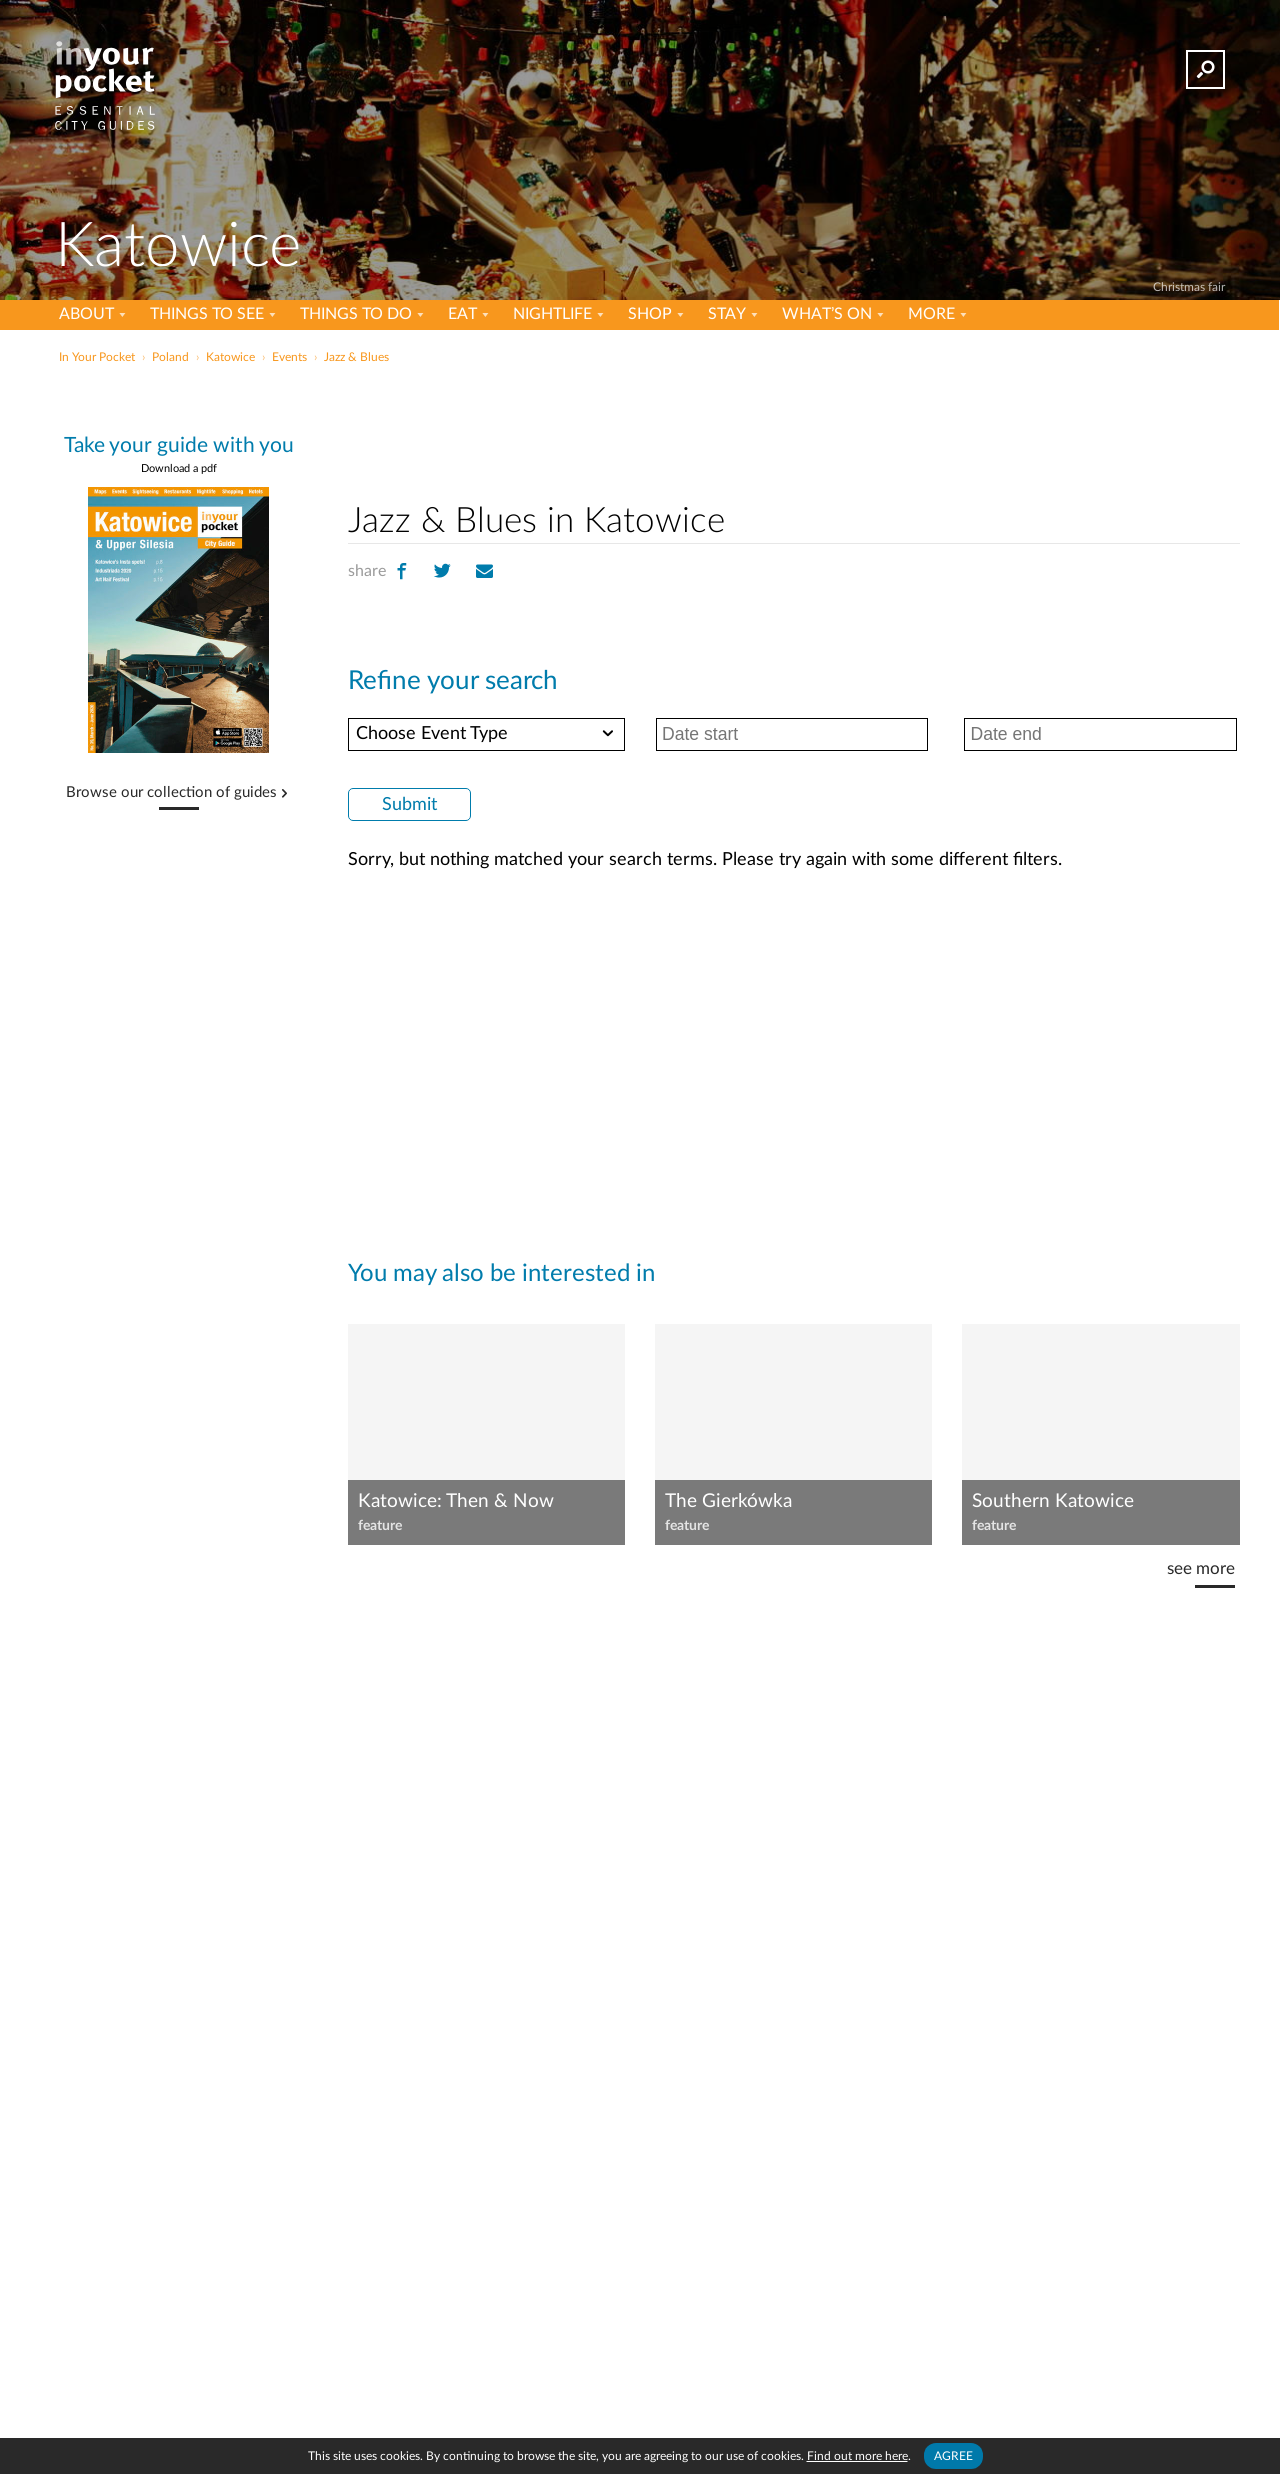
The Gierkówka (728, 1501)
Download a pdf (179, 468)
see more (1201, 1568)
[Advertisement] (794, 429)
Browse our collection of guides (171, 793)
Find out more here (857, 2456)
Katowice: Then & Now (456, 1501)
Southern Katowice (1053, 1501)
